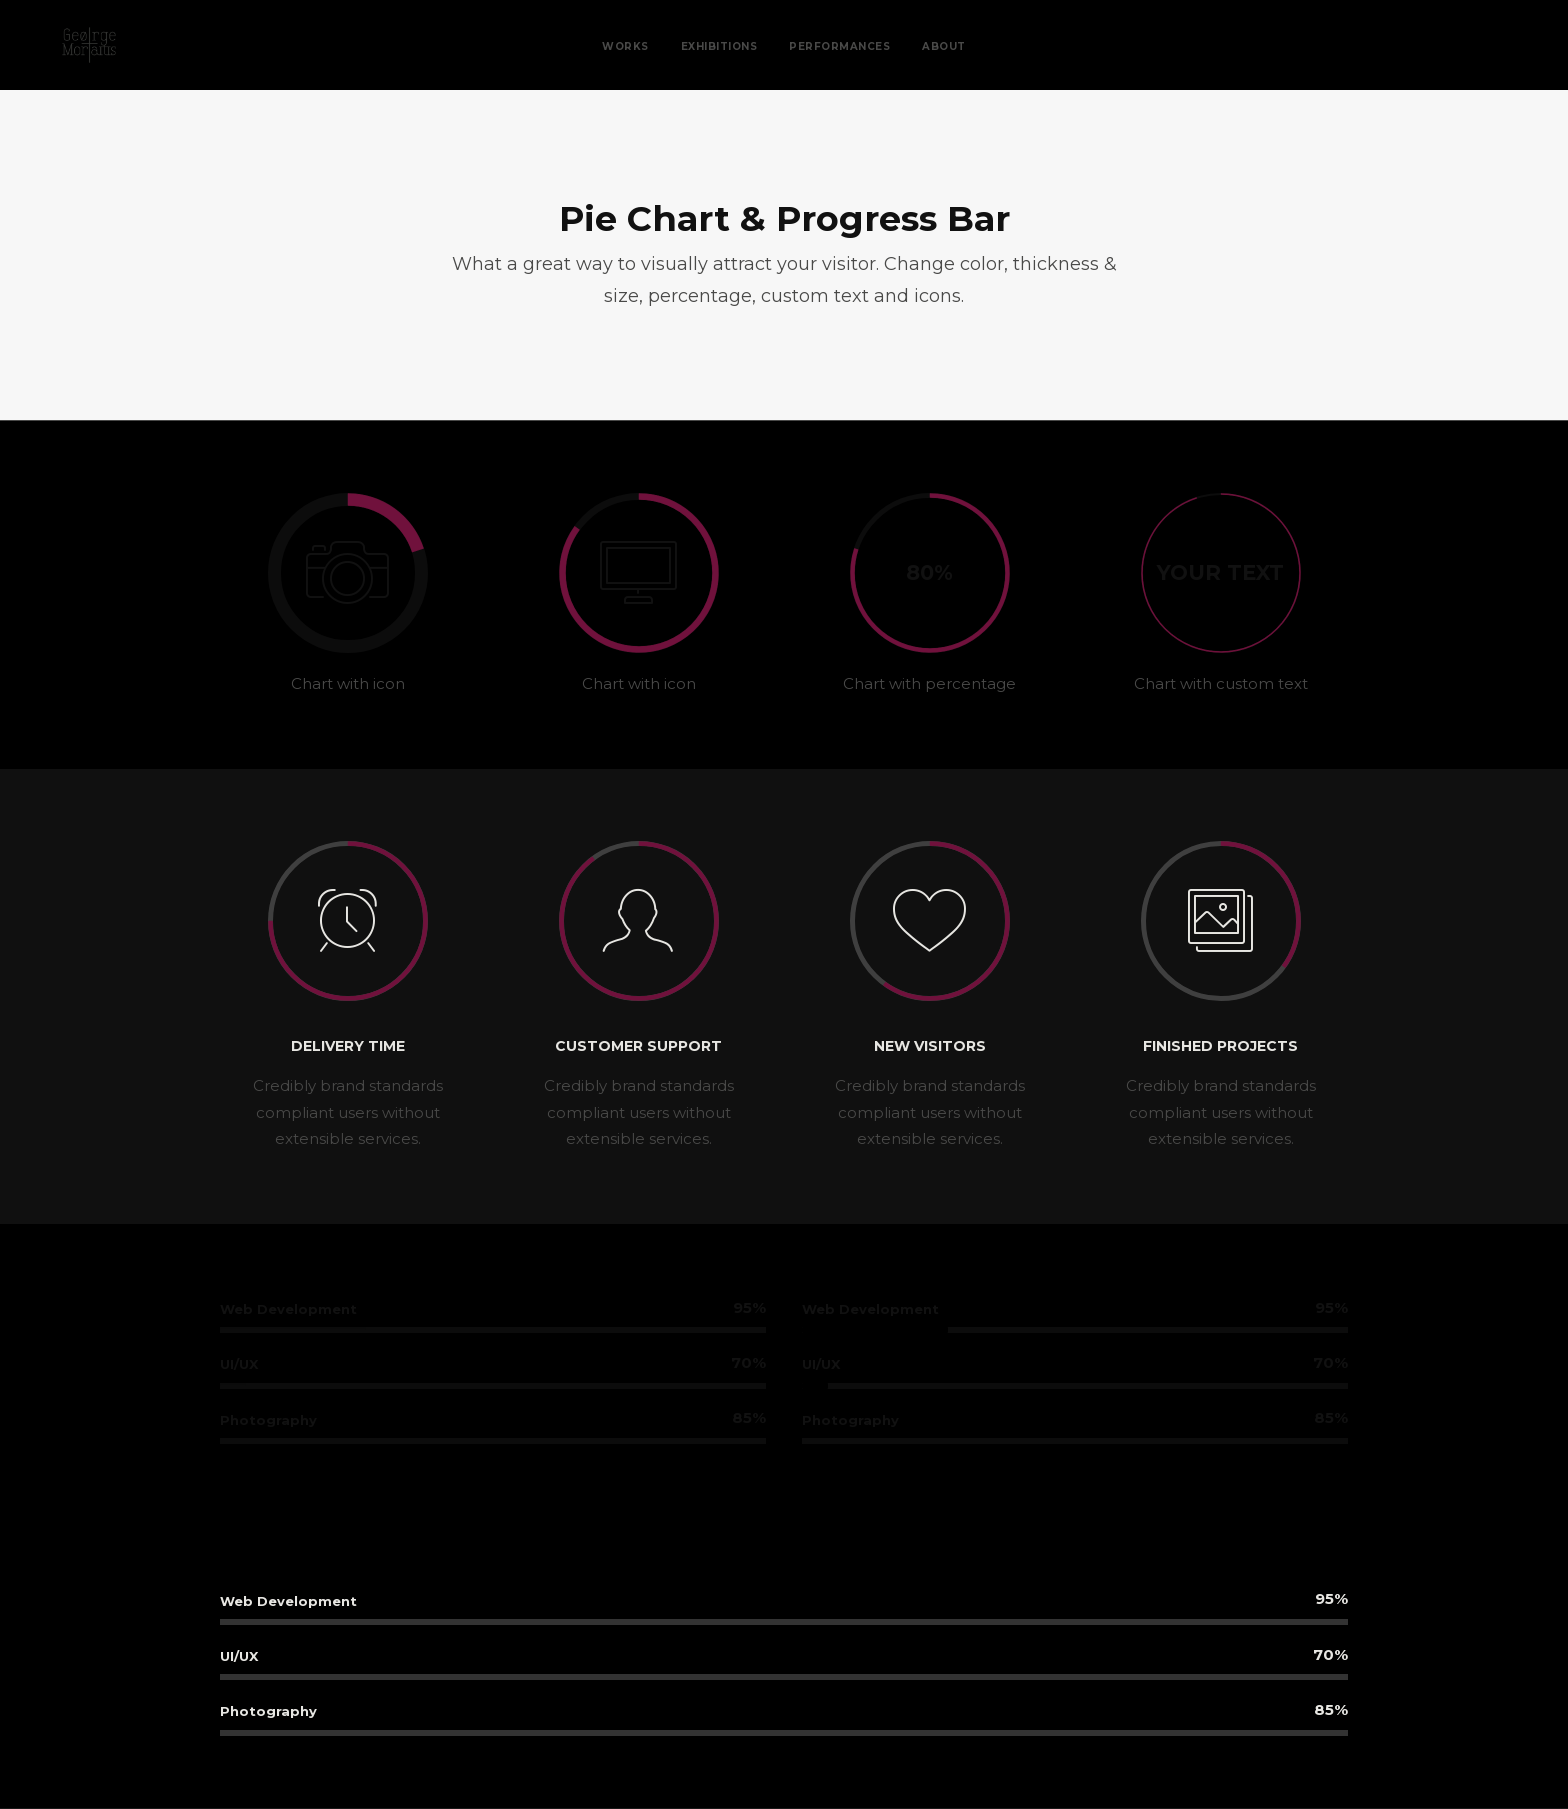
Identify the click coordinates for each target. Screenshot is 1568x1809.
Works (625, 46)
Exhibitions (719, 46)
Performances (839, 46)
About (944, 46)
